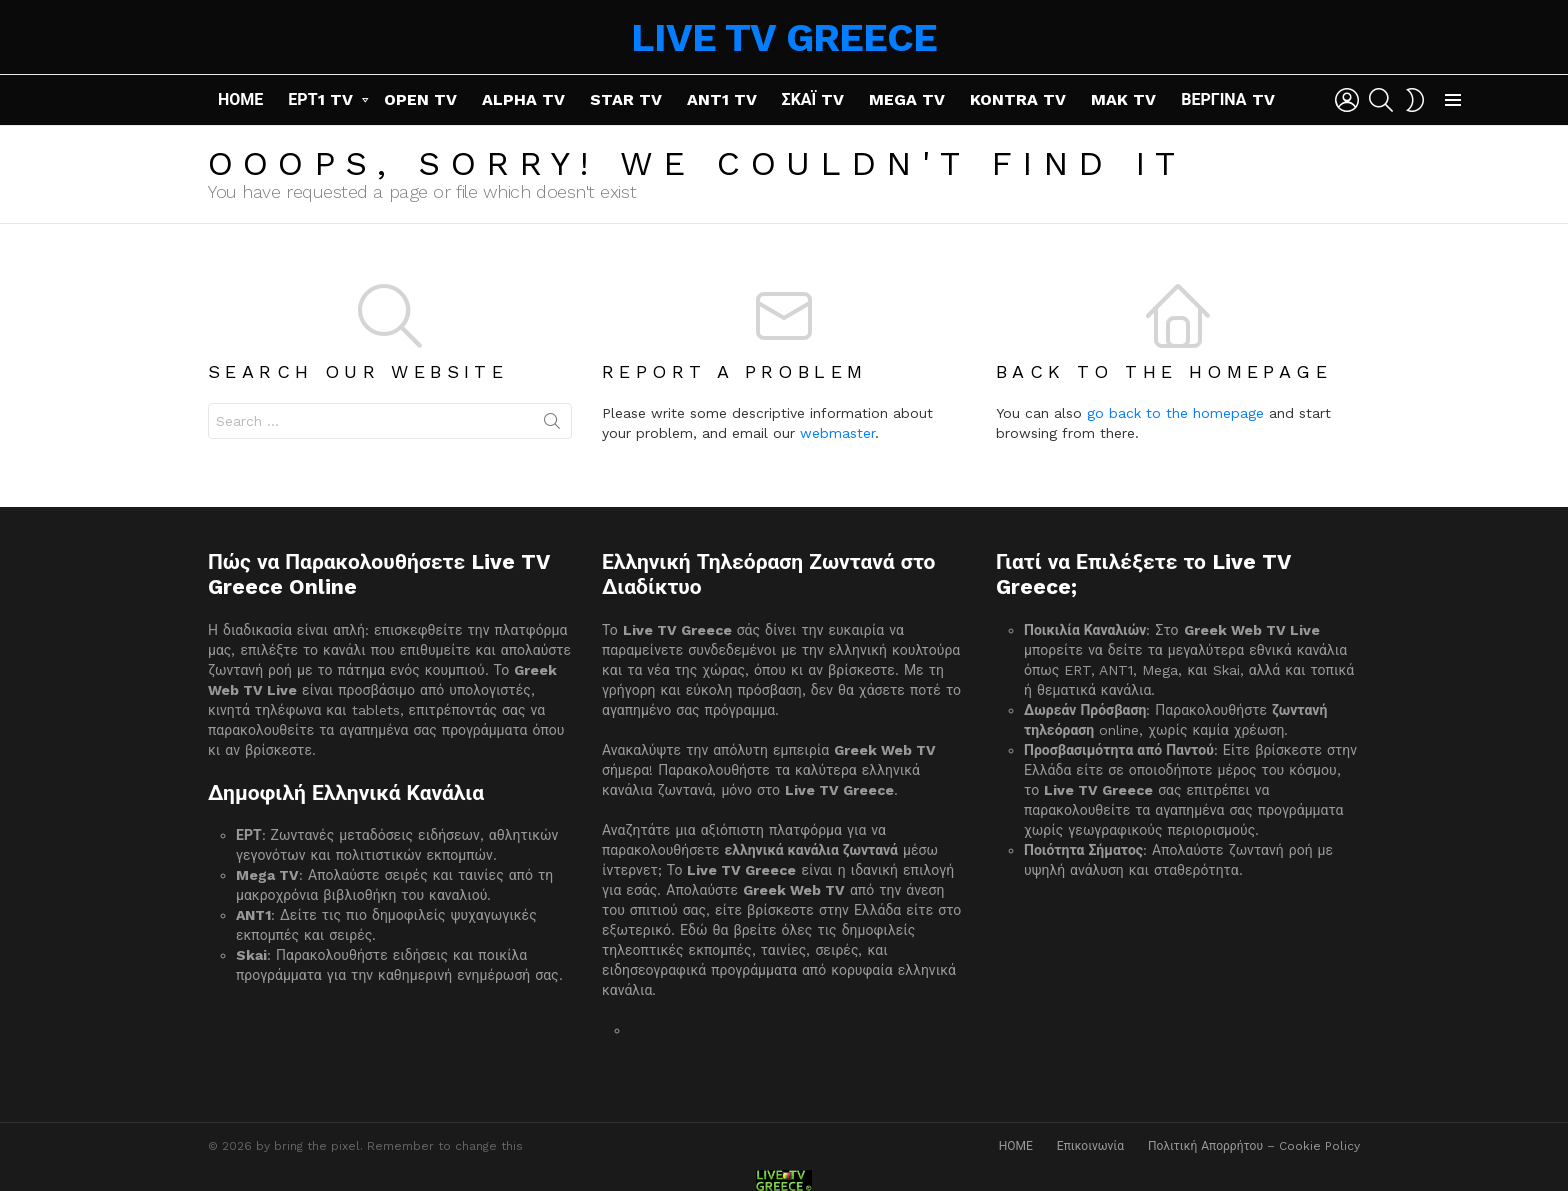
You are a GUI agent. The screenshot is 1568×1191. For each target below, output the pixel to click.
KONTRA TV (1018, 99)
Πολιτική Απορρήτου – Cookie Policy (1254, 1146)
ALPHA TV (523, 99)
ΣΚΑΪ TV (813, 99)
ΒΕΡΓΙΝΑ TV (1227, 99)
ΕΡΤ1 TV (320, 99)
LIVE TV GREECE (783, 37)
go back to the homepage (1175, 413)
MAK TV (1123, 99)
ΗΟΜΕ (240, 99)
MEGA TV (907, 99)
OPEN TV (420, 99)
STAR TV (626, 99)
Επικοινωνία (1090, 1146)
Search (552, 425)
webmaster (837, 433)
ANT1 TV (722, 99)
